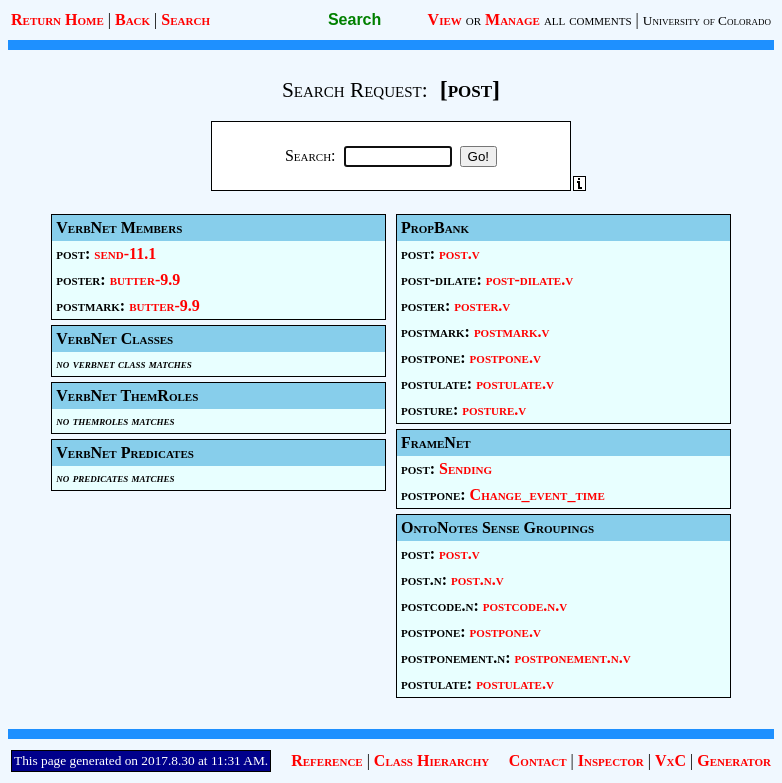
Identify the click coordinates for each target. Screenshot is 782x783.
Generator (734, 760)
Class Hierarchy (431, 760)
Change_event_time (537, 494)
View (445, 19)
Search (185, 19)
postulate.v (515, 383)
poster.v (482, 305)
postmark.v (512, 331)
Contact (538, 760)
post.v (459, 253)
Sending (465, 468)
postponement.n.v (573, 657)
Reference (326, 760)
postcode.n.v (525, 605)
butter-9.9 (145, 279)
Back (132, 19)
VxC (670, 760)
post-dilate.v (529, 279)
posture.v (494, 409)
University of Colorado (707, 20)
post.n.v (477, 579)
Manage (512, 19)
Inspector (611, 760)
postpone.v (505, 357)
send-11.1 (125, 253)
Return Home (57, 19)
